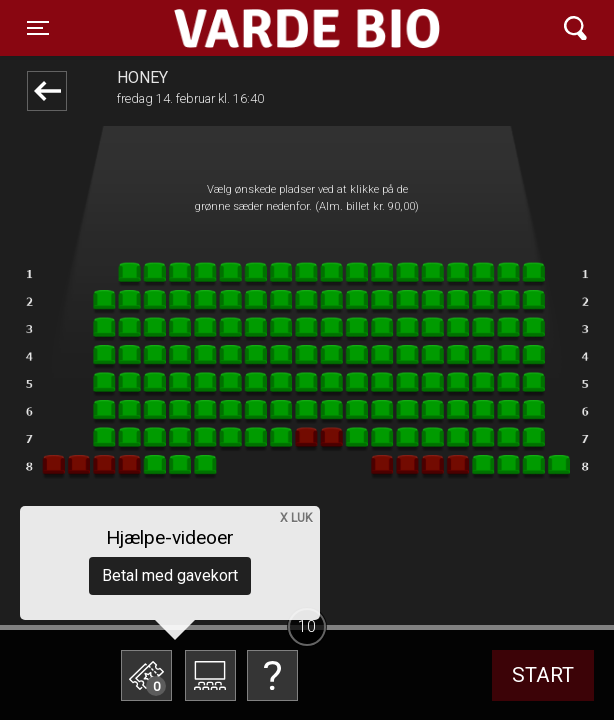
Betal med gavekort (170, 575)
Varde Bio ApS (233, 28)
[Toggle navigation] (38, 28)
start (543, 675)
